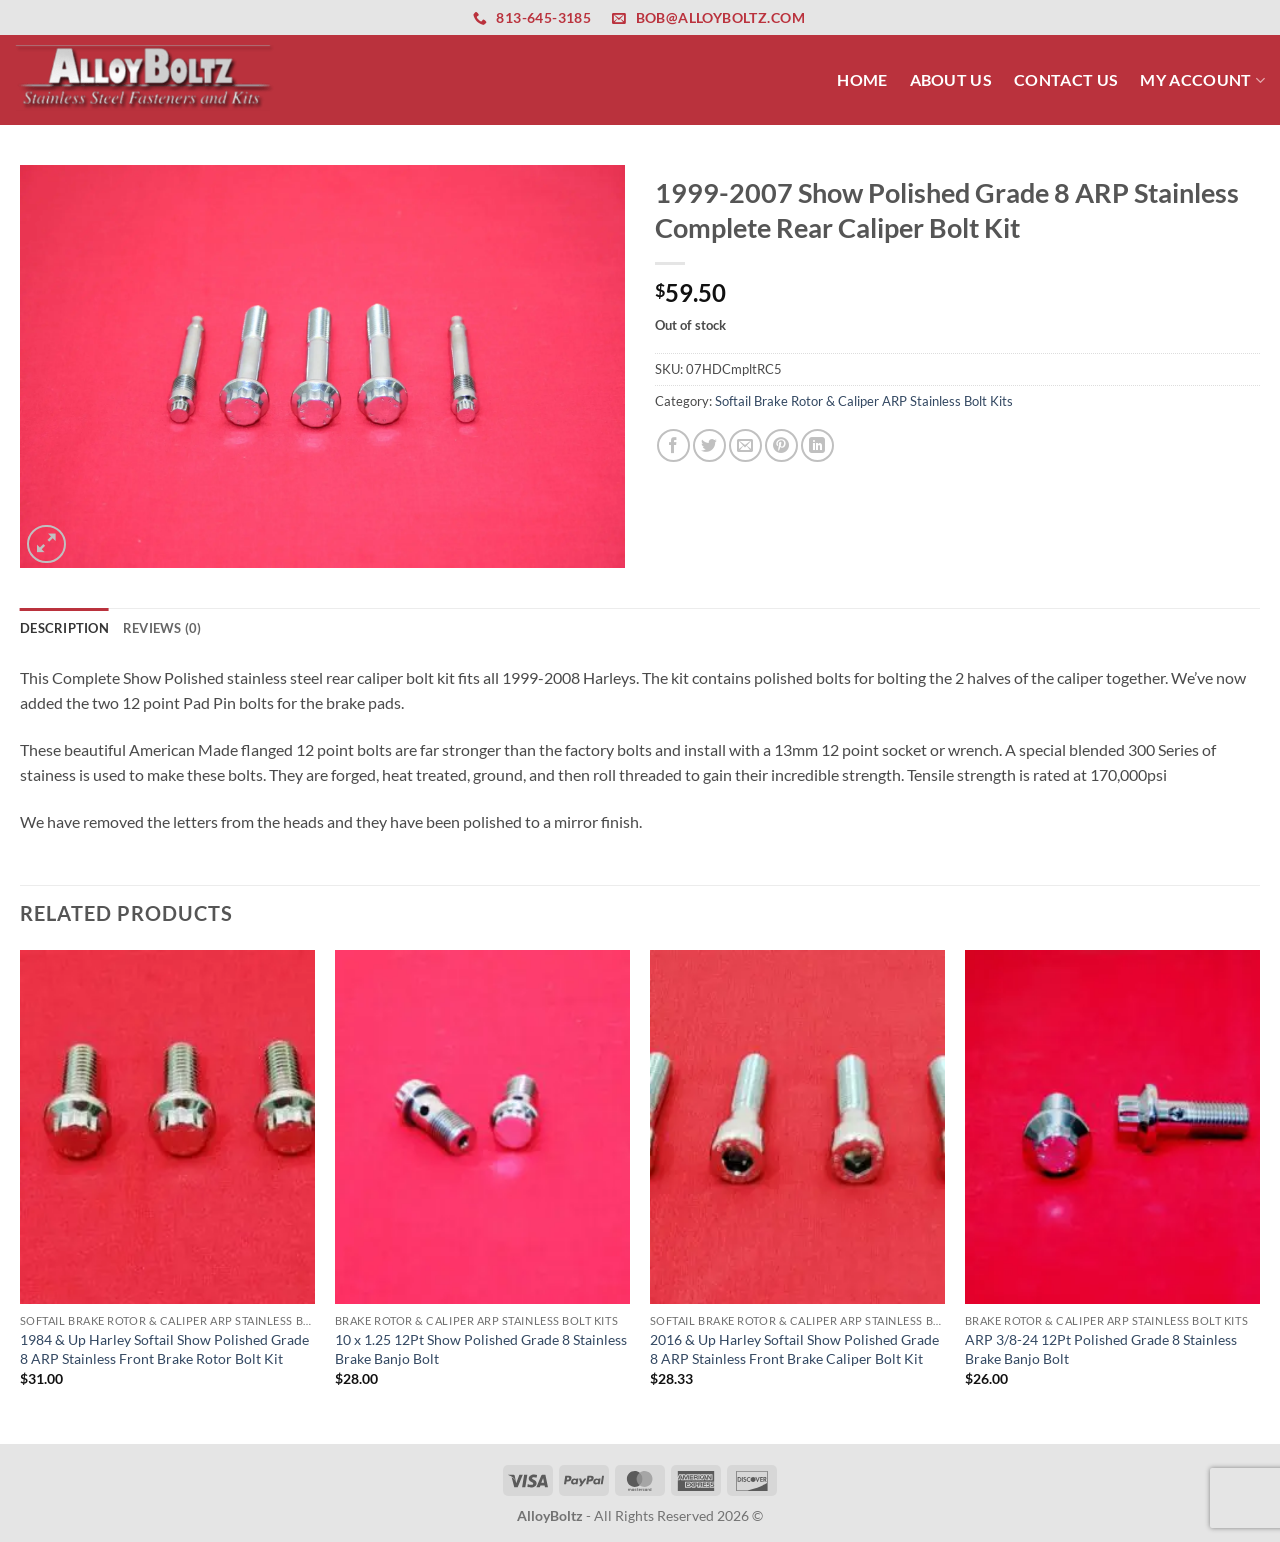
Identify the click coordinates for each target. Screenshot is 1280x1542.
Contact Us (1066, 79)
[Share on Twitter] (709, 445)
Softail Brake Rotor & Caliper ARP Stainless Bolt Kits (864, 401)
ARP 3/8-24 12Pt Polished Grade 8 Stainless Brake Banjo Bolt (1101, 1349)
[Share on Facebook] (673, 445)
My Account (1202, 79)
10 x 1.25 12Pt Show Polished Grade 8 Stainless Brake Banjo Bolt (481, 1349)
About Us (951, 79)
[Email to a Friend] (745, 445)
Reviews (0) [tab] (162, 628)
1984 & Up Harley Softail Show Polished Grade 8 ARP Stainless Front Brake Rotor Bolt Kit (164, 1349)
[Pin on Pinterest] (781, 445)
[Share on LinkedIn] (817, 445)
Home (862, 79)
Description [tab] (64, 628)
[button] (46, 544)
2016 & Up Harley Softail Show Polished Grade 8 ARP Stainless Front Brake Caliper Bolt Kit (794, 1349)
